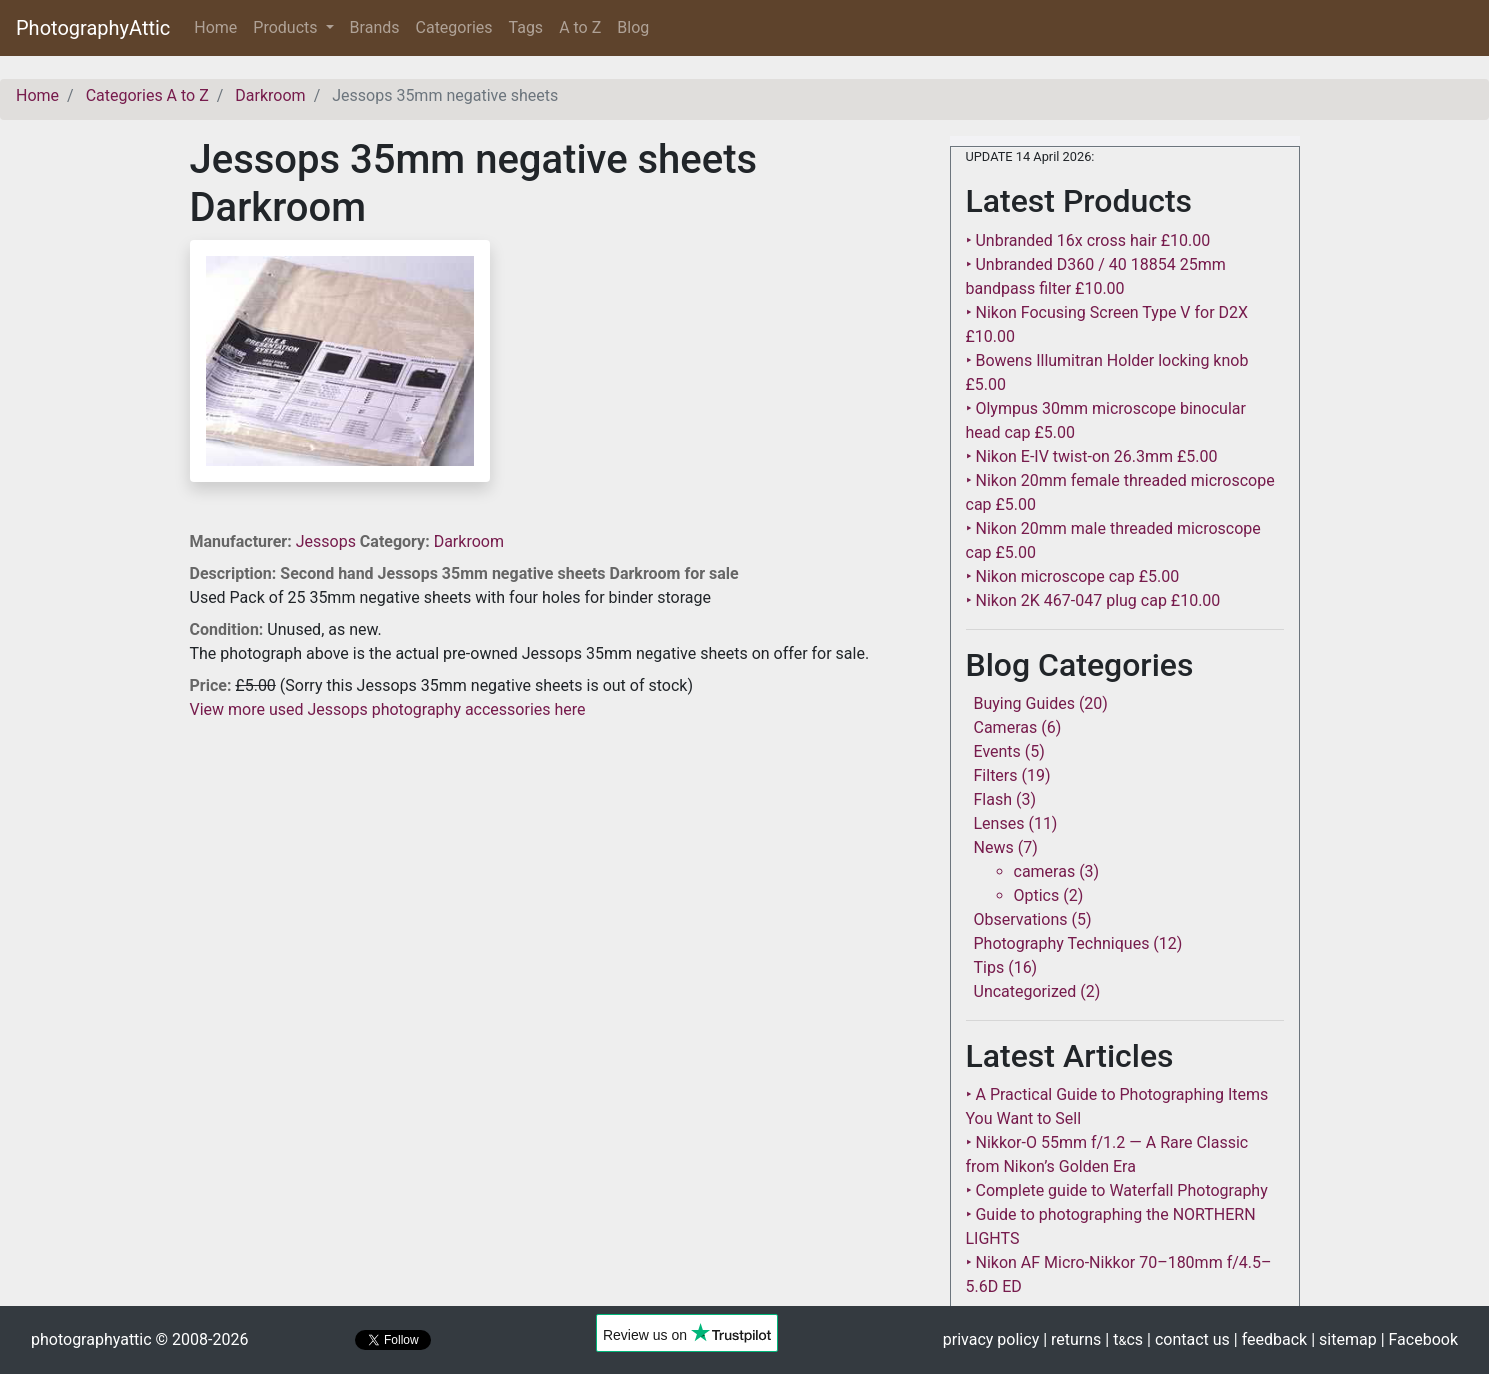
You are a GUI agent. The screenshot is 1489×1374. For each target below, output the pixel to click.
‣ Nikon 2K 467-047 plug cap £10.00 (1093, 600)
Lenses (999, 823)
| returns (1072, 1339)
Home (219, 26)
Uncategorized (1025, 991)
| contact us (1188, 1339)
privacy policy (991, 1339)
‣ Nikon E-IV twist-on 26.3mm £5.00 (1092, 456)
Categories (454, 27)
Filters (996, 775)
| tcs (1124, 1339)
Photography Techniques (1062, 943)
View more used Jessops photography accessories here (388, 709)
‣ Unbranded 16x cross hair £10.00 (1088, 240)
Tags (526, 27)
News (994, 847)
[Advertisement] (555, 862)
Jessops (328, 541)
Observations (1021, 919)
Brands (375, 27)
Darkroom (469, 541)
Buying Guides (1024, 703)
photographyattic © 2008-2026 (139, 1339)
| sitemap (1343, 1339)
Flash (993, 799)
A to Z (580, 27)
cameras (1045, 871)
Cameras (1006, 727)
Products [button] (287, 27)
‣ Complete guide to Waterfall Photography (1117, 1190)
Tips (989, 967)
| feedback (1270, 1339)
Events (997, 751)
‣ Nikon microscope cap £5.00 (1073, 576)
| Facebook (1419, 1339)
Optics (1037, 895)
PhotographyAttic (93, 28)
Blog (633, 27)
